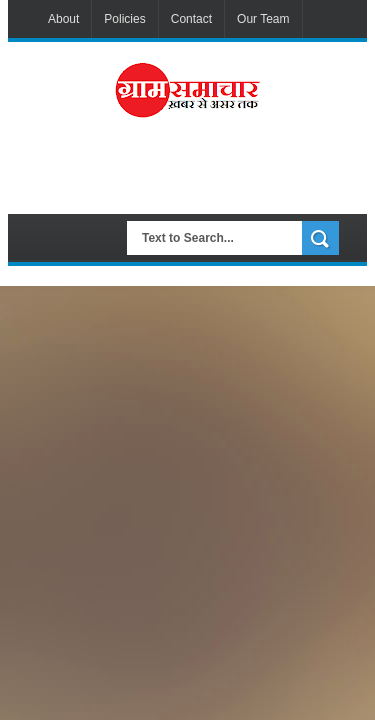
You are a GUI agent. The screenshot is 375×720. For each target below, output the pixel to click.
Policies (124, 19)
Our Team (263, 19)
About (63, 19)
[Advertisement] (205, 174)
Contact (191, 19)
